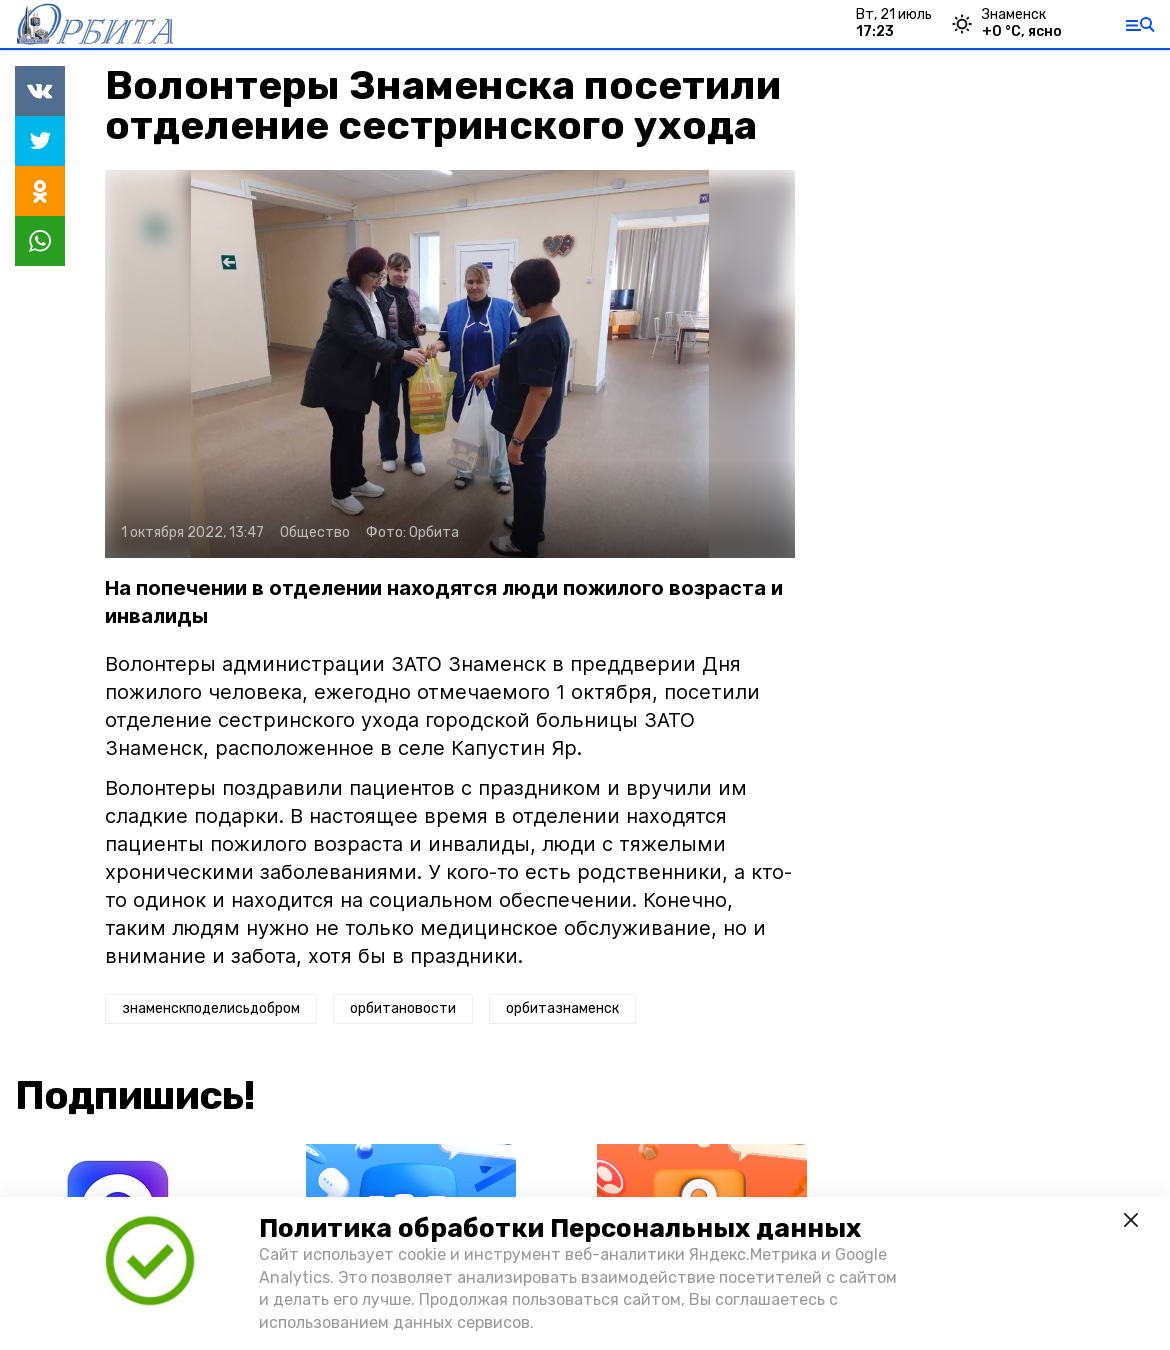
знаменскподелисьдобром (211, 1008)
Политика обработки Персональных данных (560, 1228)
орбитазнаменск (562, 1008)
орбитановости (403, 1008)
